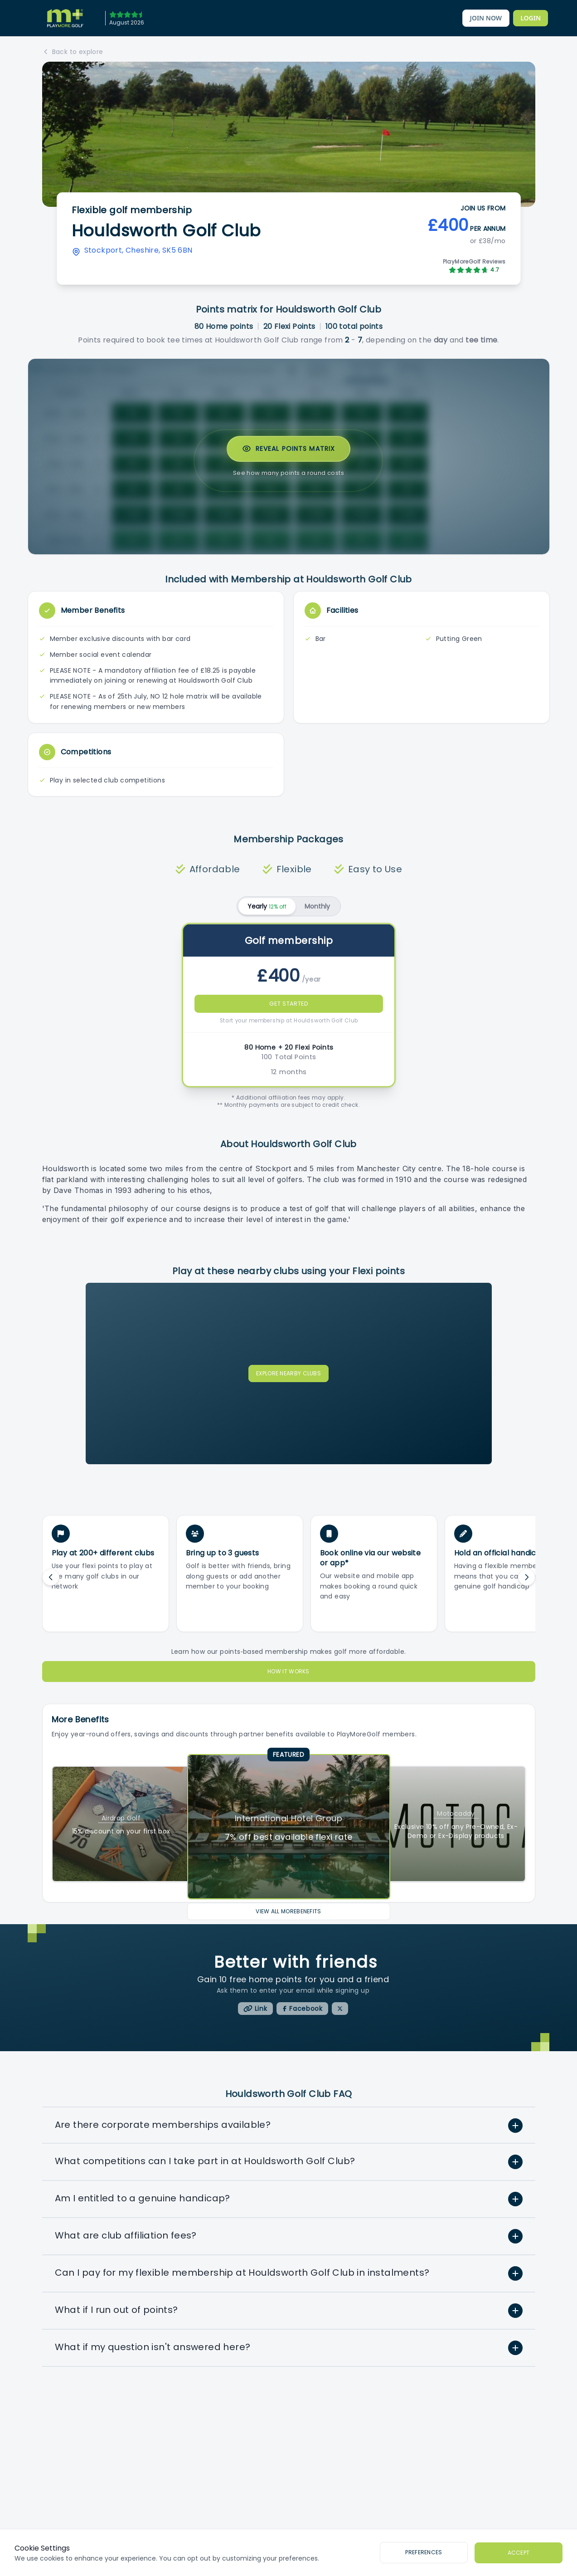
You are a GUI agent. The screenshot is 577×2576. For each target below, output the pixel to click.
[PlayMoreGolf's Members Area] (530, 18)
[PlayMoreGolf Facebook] (302, 2008)
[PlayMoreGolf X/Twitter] (340, 2008)
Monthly (317, 906)
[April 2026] (123, 18)
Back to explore (72, 51)
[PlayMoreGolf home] (65, 18)
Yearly (266, 906)
